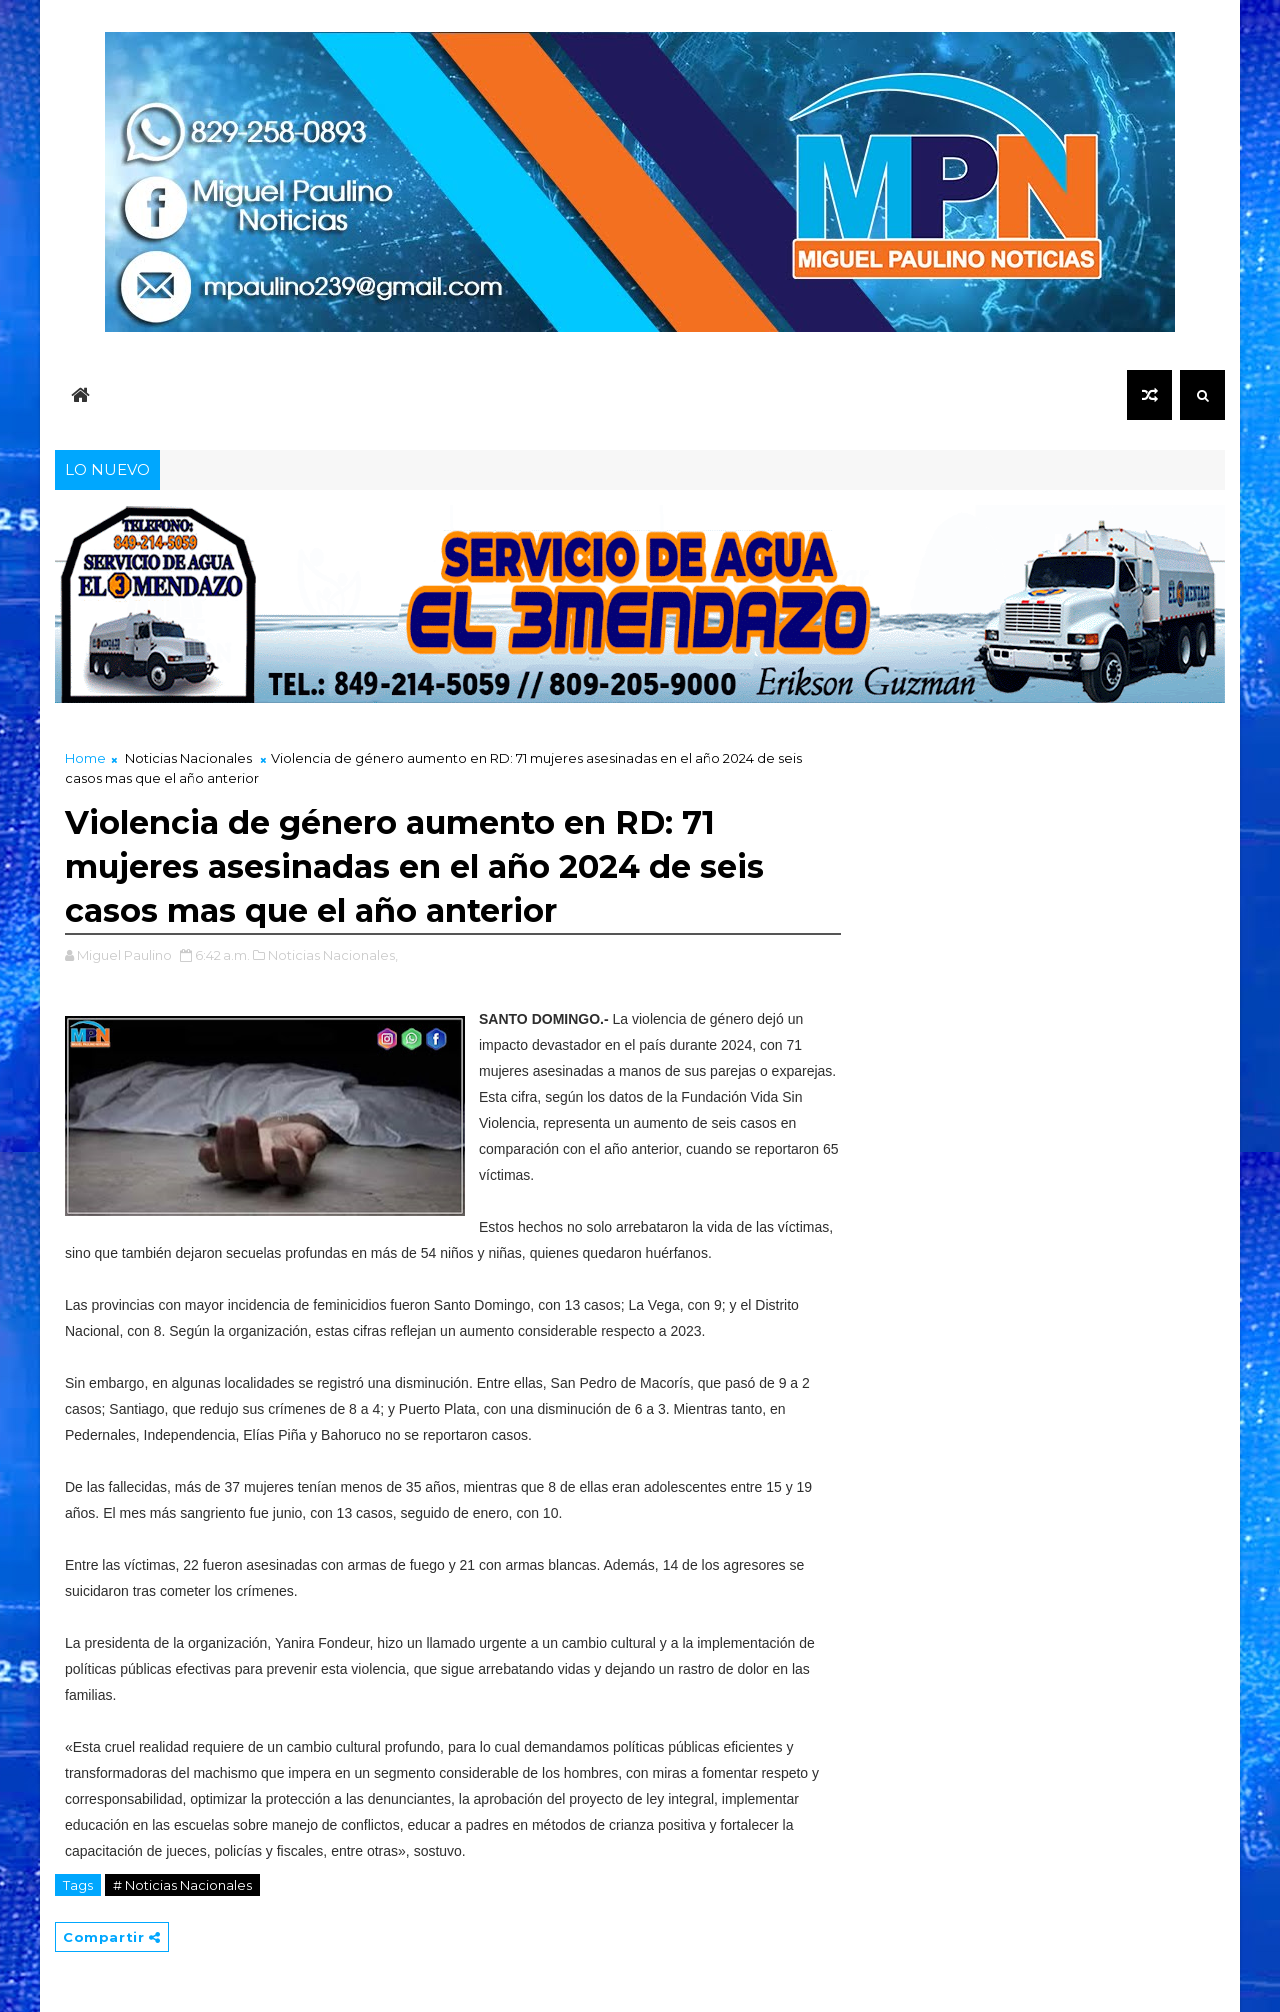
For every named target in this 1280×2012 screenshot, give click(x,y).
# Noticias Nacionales (182, 1885)
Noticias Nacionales (188, 758)
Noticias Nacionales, (333, 955)
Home (85, 758)
